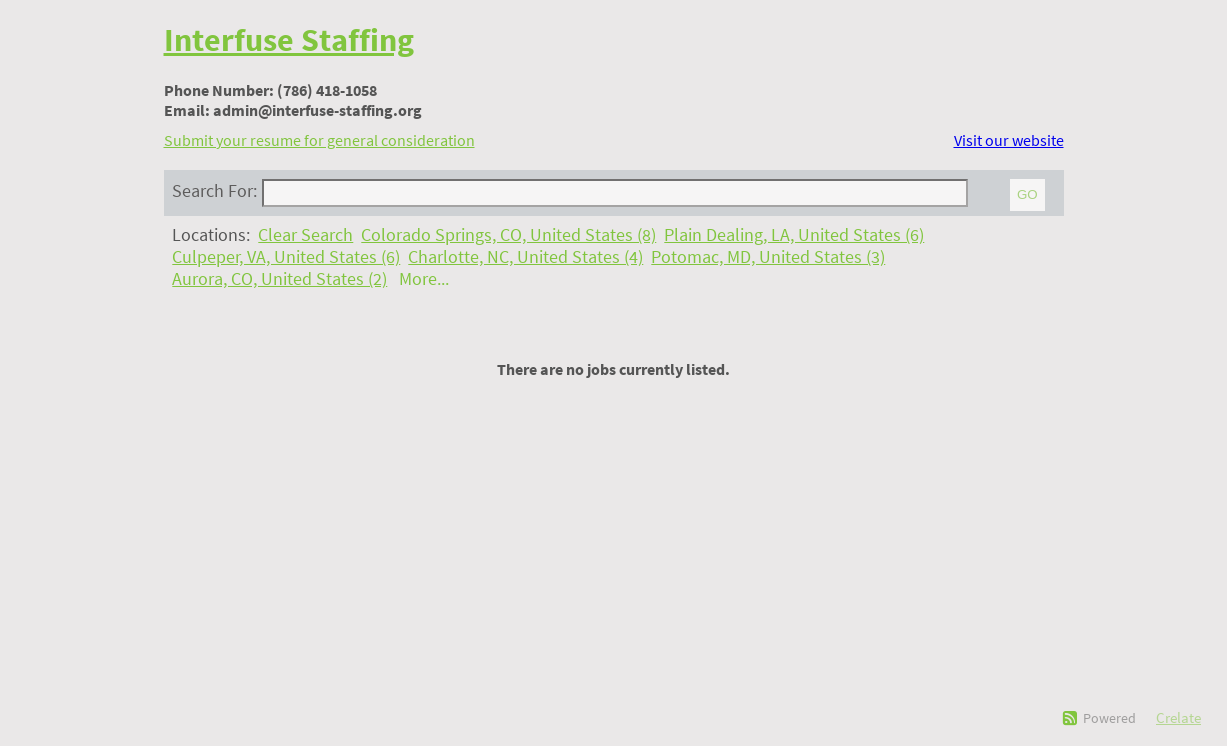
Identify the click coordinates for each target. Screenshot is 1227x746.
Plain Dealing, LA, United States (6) (794, 235)
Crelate (1178, 717)
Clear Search (305, 235)
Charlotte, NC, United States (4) (525, 257)
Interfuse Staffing (289, 40)
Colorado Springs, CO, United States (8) (508, 235)
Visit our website (1009, 140)
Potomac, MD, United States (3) (768, 257)
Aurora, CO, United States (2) (279, 279)
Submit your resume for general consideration (319, 140)
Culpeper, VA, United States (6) (286, 257)
